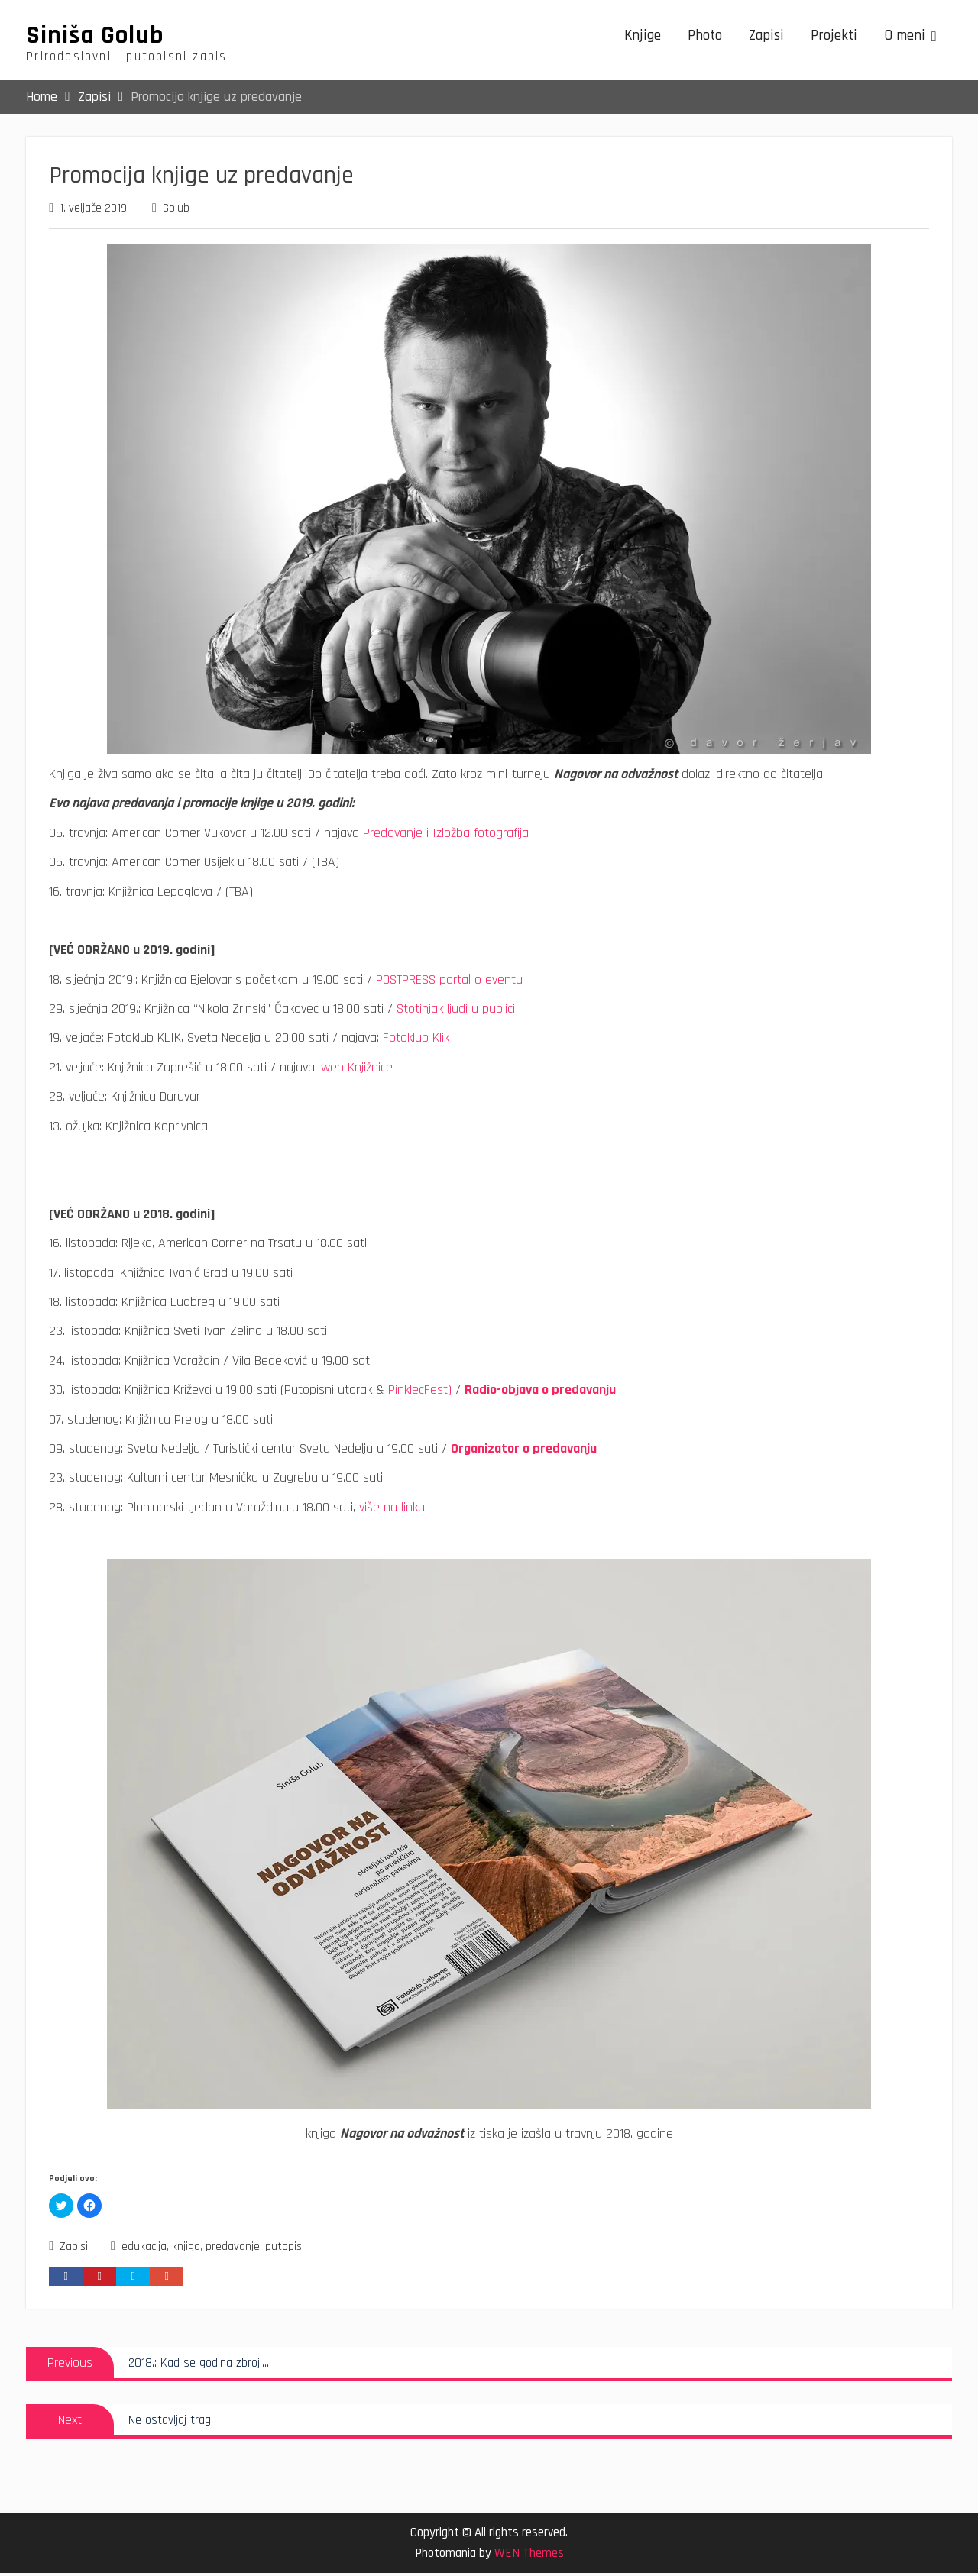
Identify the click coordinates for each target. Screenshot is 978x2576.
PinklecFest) (420, 1392)
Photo (705, 37)
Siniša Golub (95, 37)
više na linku (392, 1509)
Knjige (642, 37)
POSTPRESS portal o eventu (449, 982)
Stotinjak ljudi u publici (456, 1011)
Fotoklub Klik (416, 1040)
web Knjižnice (357, 1070)
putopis (283, 2249)
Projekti (834, 37)
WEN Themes (529, 2556)
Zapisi (766, 37)
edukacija (144, 2249)
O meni (904, 37)
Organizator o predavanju (524, 1451)
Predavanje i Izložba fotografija (446, 835)
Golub (176, 211)
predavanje (233, 2249)
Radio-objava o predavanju (540, 1392)
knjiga (186, 2249)
